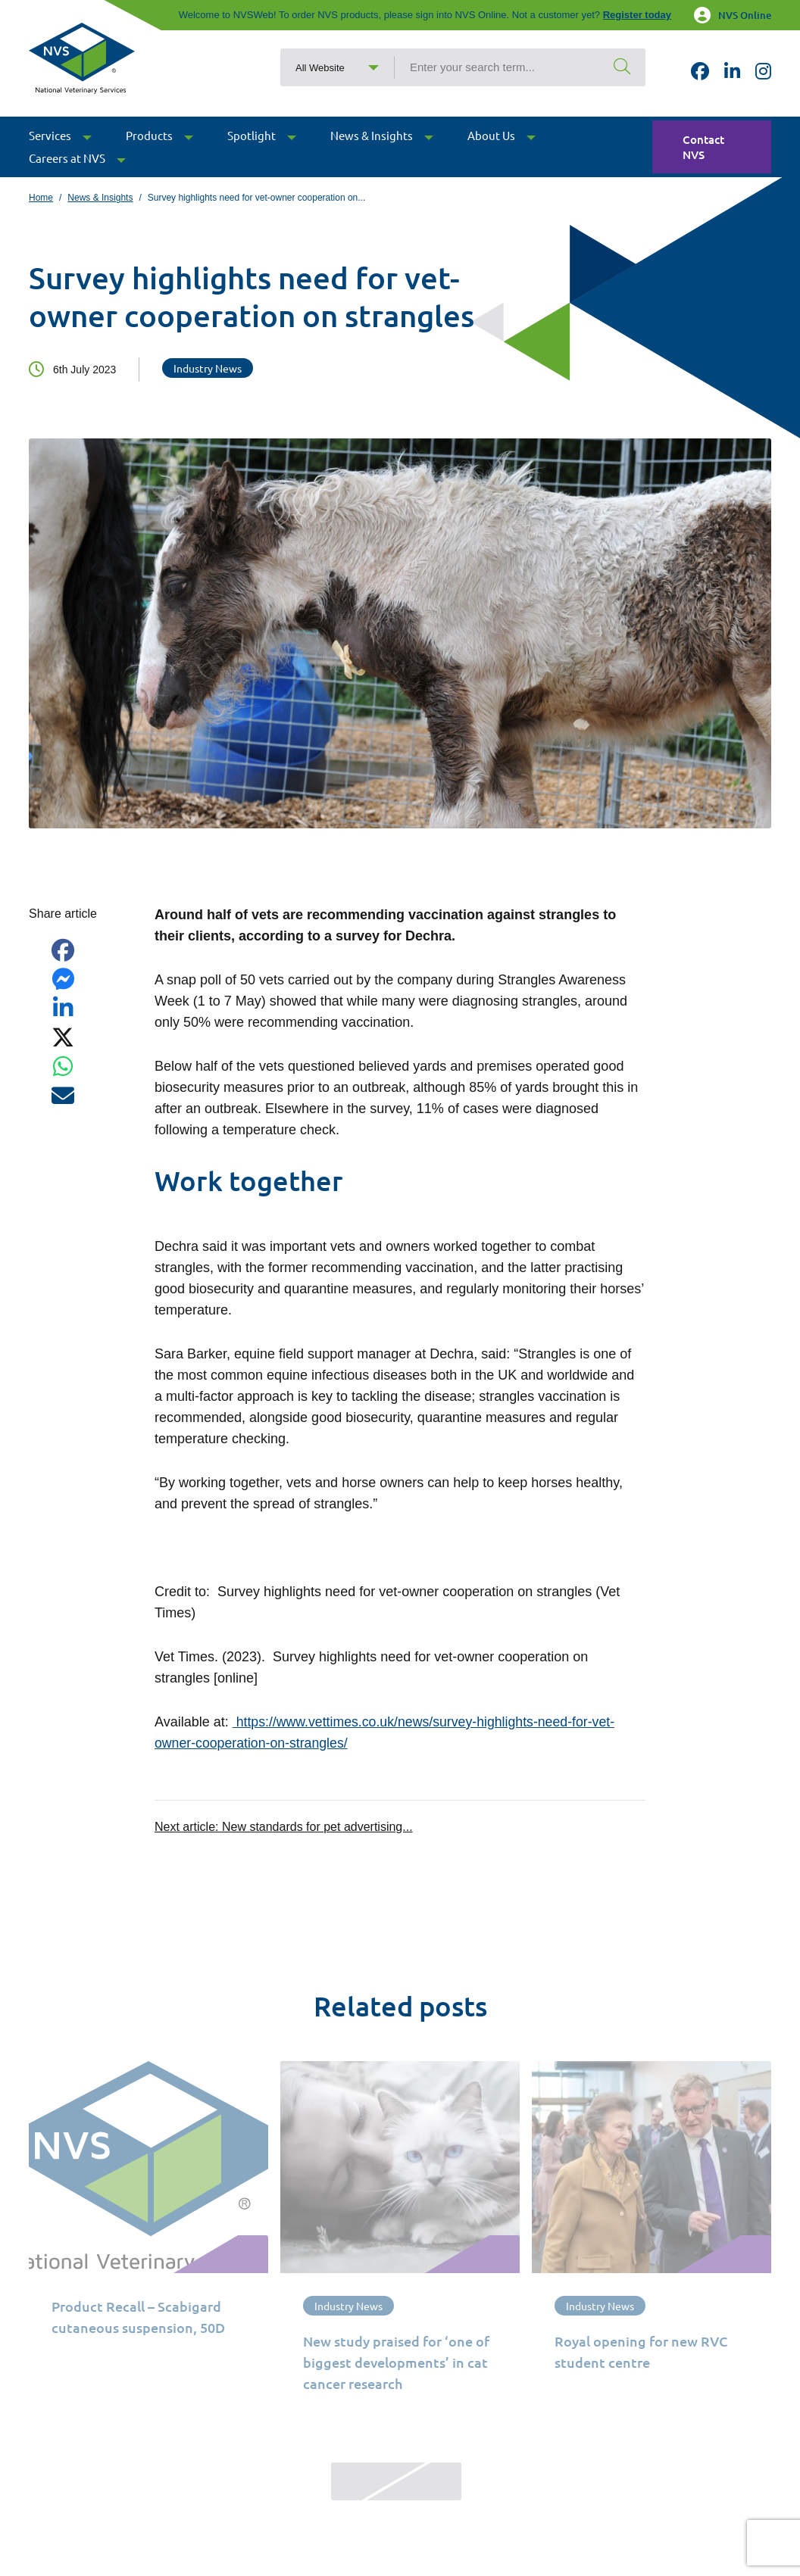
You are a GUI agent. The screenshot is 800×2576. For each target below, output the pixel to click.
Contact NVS (703, 160)
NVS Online (732, 15)
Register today (637, 14)
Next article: (284, 1826)
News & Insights (100, 197)
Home (41, 197)
